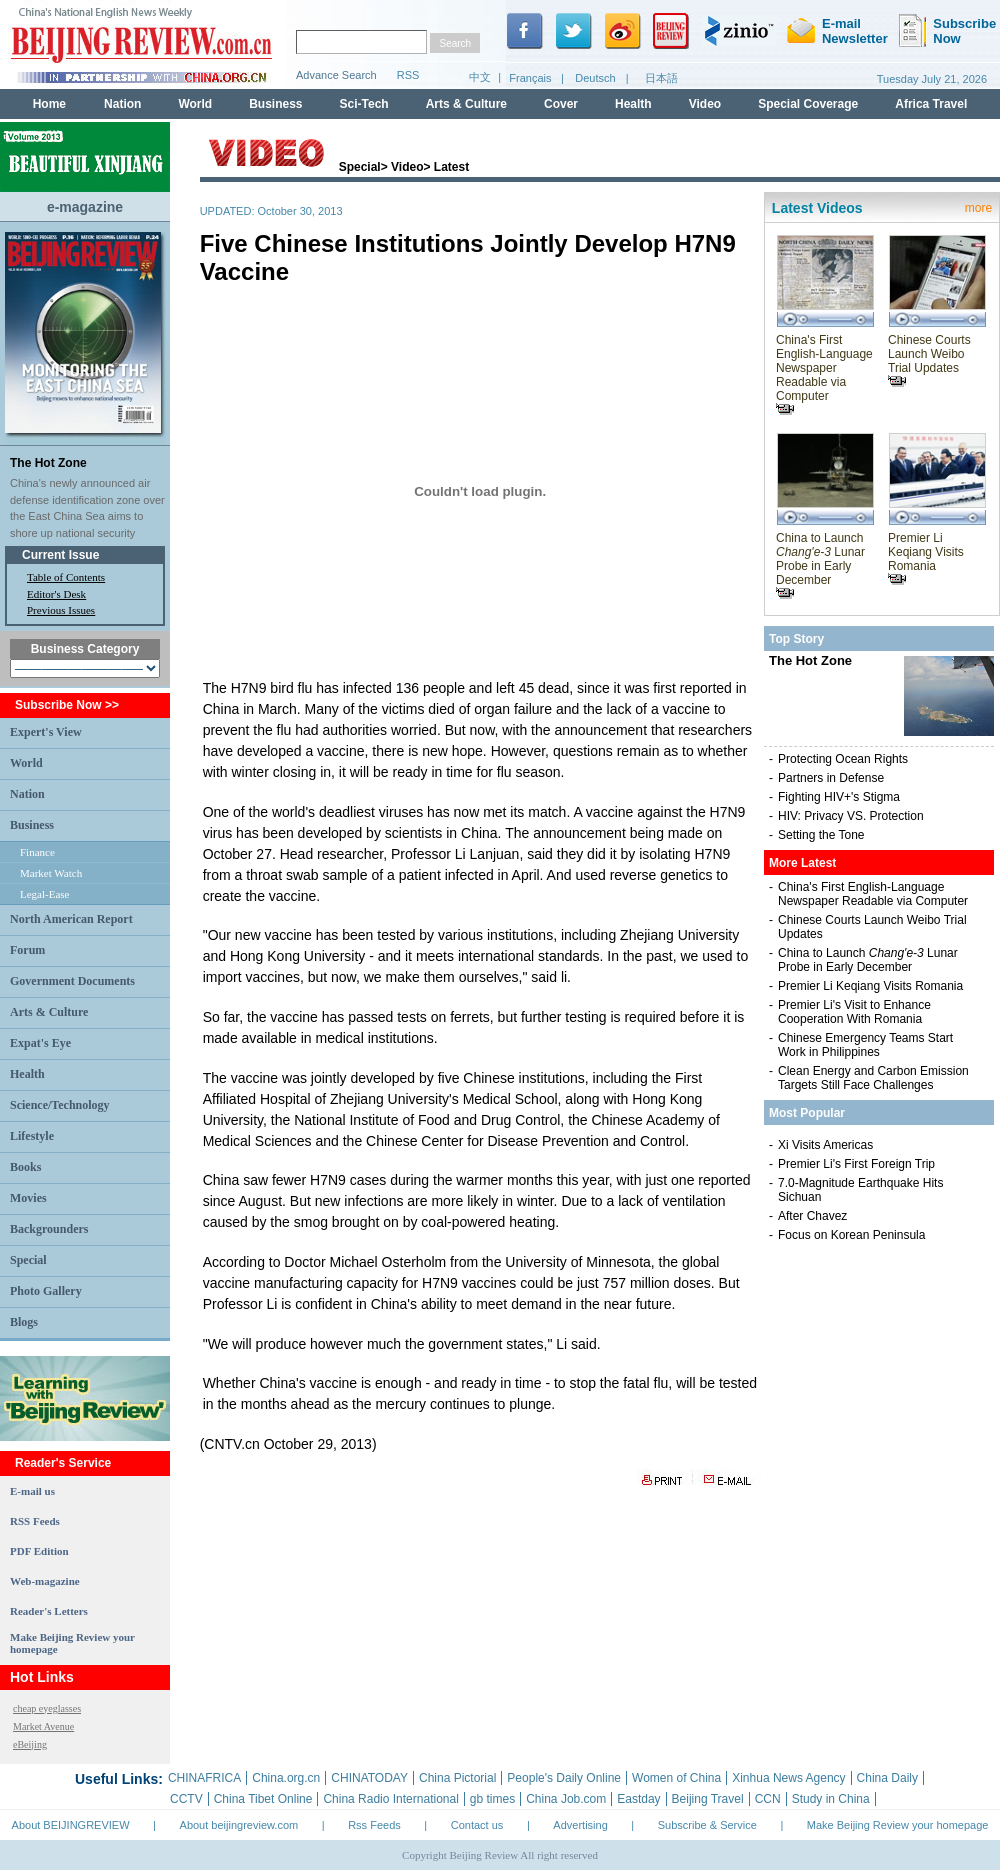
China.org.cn (286, 1778)
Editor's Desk (56, 594)
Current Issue (60, 555)
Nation (27, 794)
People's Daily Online (564, 1778)
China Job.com (566, 1799)
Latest (451, 167)
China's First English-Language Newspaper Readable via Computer (824, 374)
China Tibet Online (263, 1799)
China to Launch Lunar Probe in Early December (820, 565)
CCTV (186, 1799)
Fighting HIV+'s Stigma (839, 797)
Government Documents (72, 981)
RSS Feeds (35, 1521)
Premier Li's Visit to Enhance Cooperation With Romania (854, 1012)
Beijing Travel (708, 1799)
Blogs (24, 1322)
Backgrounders (49, 1229)
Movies (28, 1198)
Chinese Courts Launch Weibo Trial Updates (929, 360)
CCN (768, 1799)
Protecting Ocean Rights (843, 759)
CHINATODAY (369, 1778)
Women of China (676, 1778)
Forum (27, 950)
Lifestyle (32, 1136)
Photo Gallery (46, 1291)
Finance (37, 852)
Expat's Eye (40, 1043)
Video (407, 167)
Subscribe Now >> (67, 705)
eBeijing (30, 1744)
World (26, 763)
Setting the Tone (821, 835)
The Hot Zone (48, 463)
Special (28, 1260)
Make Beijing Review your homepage (898, 1825)
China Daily (887, 1778)
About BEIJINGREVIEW (71, 1825)
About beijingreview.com (239, 1825)
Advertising (580, 1825)
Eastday (638, 1799)
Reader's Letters (49, 1611)
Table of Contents (66, 577)
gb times (492, 1799)
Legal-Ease (44, 894)
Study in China (831, 1799)
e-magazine (85, 207)
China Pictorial (457, 1778)
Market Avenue (43, 1726)
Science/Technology (60, 1105)
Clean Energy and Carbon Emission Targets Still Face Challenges (873, 1078)
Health (27, 1074)
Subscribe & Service (707, 1825)
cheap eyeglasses (47, 1708)
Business (32, 825)
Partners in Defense (831, 778)
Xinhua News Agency (788, 1778)
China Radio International (390, 1799)
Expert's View (46, 732)
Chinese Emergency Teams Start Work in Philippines (865, 1045)
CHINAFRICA (204, 1778)
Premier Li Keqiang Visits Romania (926, 558)
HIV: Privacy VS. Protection (851, 816)
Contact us (477, 1825)
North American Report (71, 919)
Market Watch (51, 873)
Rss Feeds (374, 1825)
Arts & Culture (49, 1012)
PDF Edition (39, 1551)
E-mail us (32, 1491)
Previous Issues (61, 610)
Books (25, 1167)
